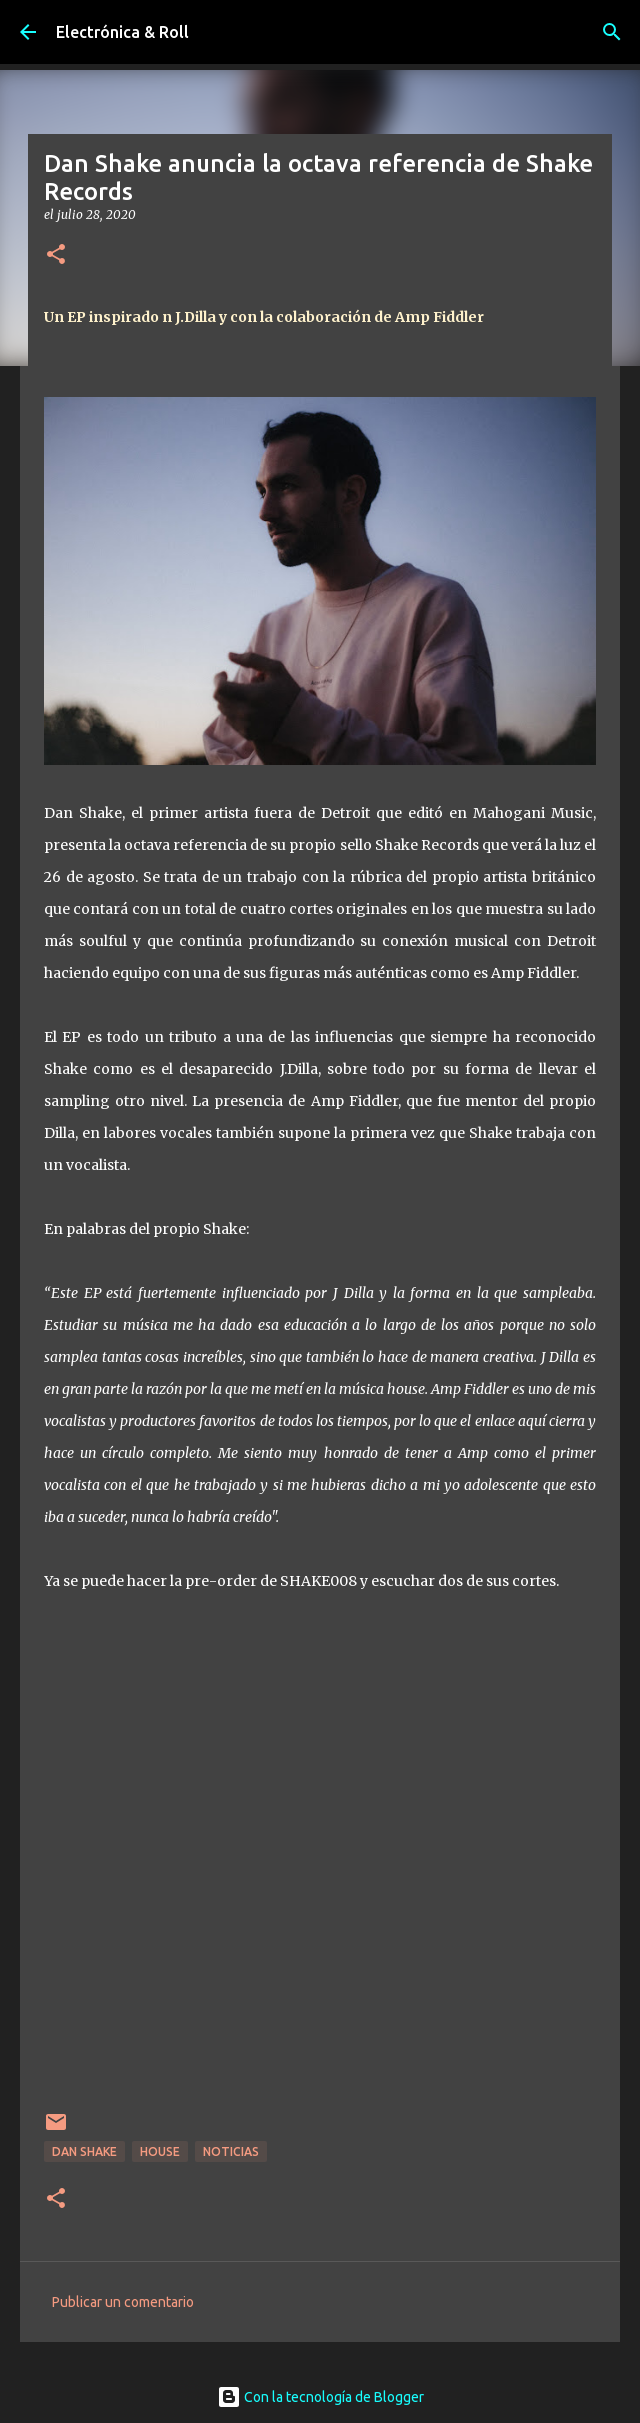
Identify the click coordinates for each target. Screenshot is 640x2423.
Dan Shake (84, 2151)
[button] (56, 255)
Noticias (231, 2151)
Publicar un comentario (123, 2302)
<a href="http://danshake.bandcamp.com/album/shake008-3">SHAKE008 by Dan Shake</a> (320, 1864)
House (160, 2151)
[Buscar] (612, 32)
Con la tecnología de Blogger (320, 2397)
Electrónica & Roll (122, 32)
